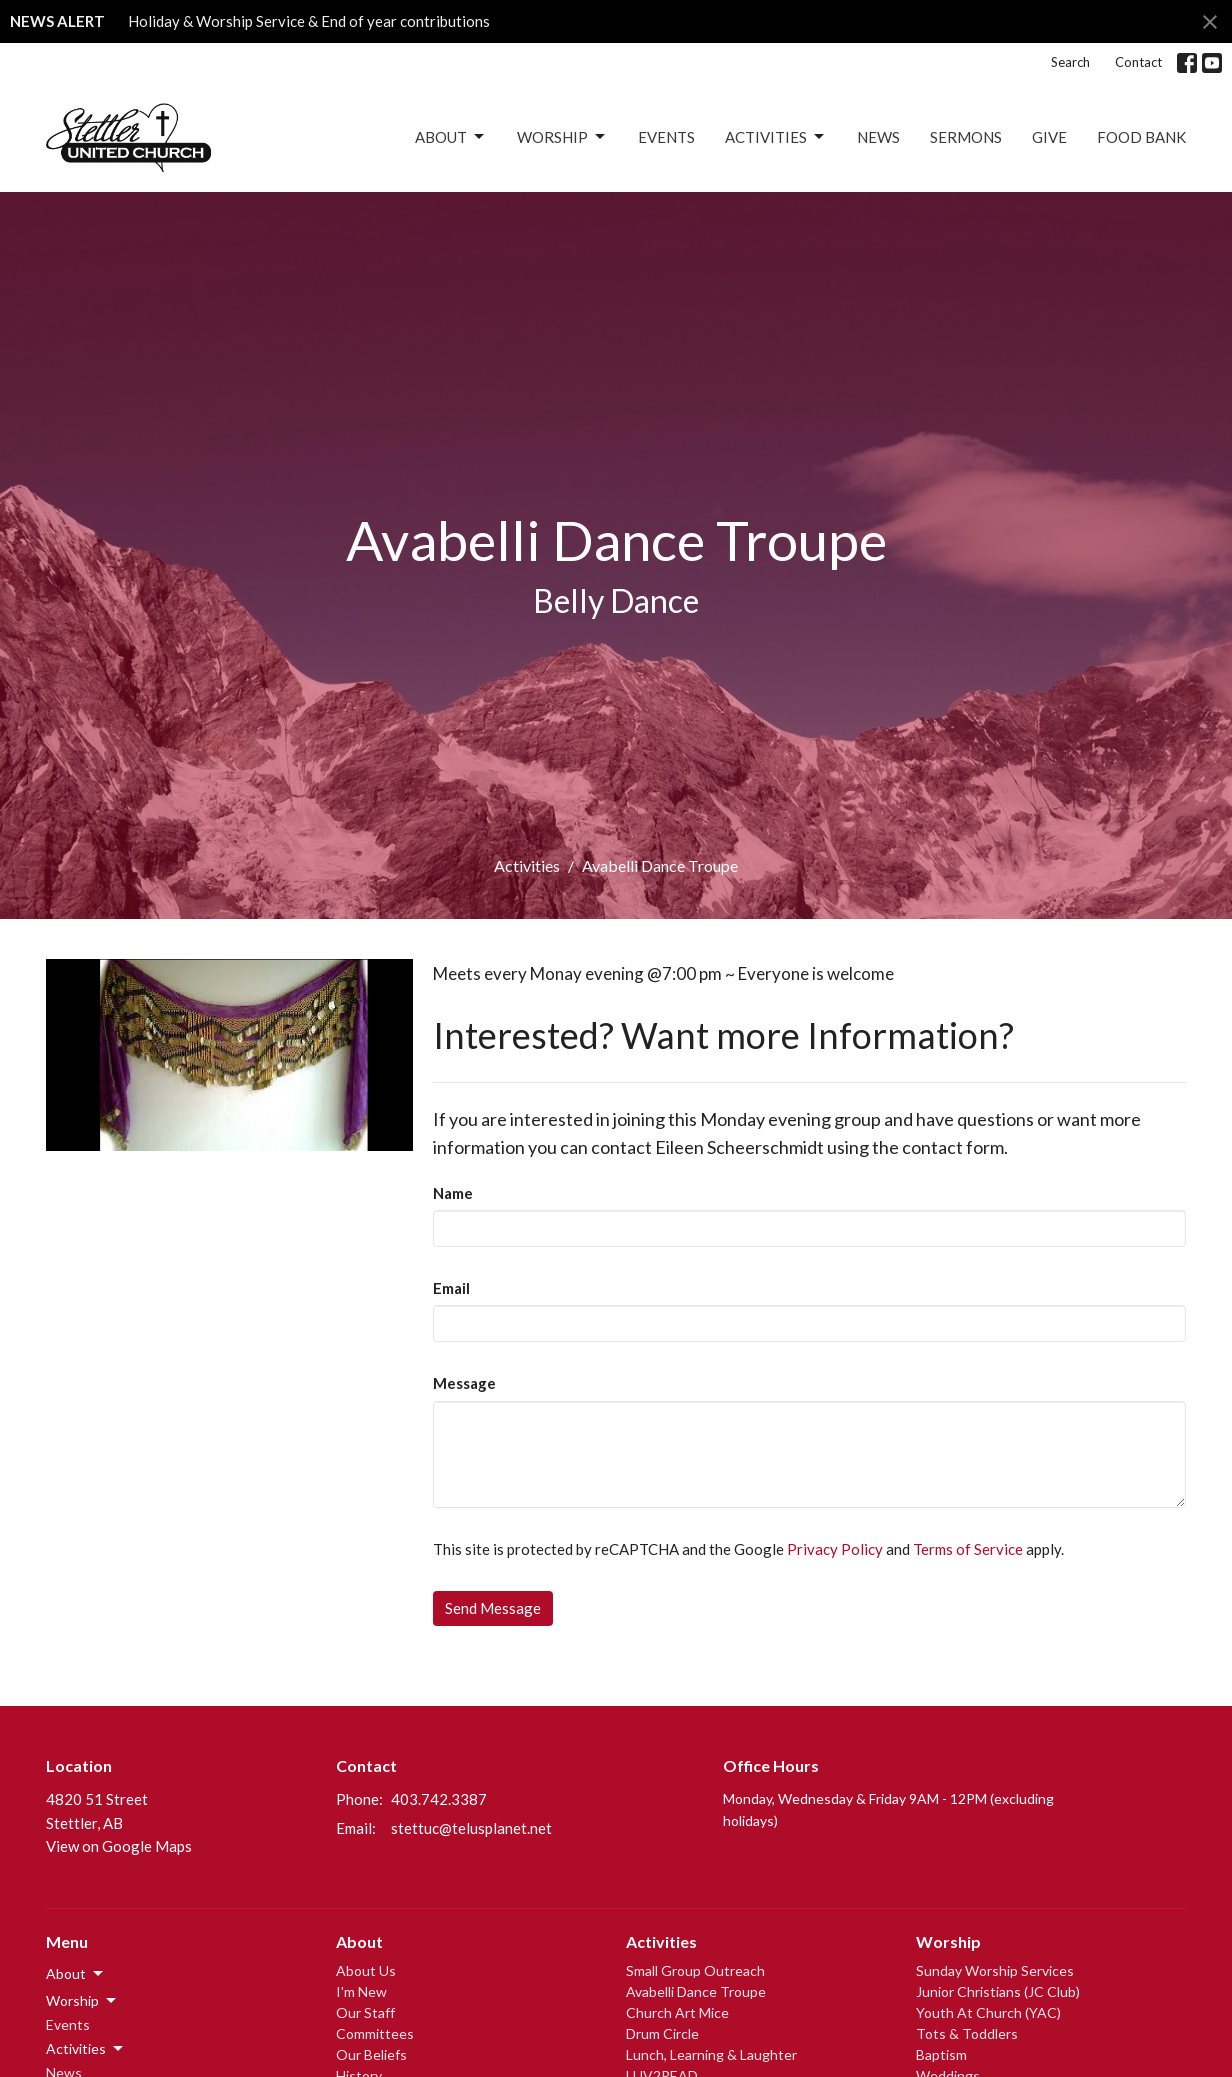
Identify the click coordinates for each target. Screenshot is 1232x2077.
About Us (366, 1970)
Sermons (966, 137)
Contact (1138, 62)
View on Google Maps (119, 1846)
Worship (562, 137)
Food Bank (1141, 137)
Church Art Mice (677, 2012)
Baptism (941, 2054)
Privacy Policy (835, 1549)
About (451, 137)
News (878, 137)
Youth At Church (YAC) (988, 2012)
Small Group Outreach (695, 1970)
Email (451, 1288)
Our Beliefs (371, 2054)
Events (666, 137)
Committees (375, 2033)
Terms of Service (968, 1549)
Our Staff (365, 2012)
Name (453, 1193)
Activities (776, 137)
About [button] (76, 1974)
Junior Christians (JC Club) (998, 1991)
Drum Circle (662, 2033)
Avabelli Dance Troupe (696, 1991)
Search (1070, 62)
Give (1049, 137)
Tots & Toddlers (967, 2033)
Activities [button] (86, 2049)
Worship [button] (82, 2001)
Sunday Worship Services (995, 1970)
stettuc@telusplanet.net (471, 1828)
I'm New (361, 1991)
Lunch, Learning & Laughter (711, 2054)
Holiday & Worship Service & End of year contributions (309, 21)
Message (464, 1383)
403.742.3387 (439, 1799)
